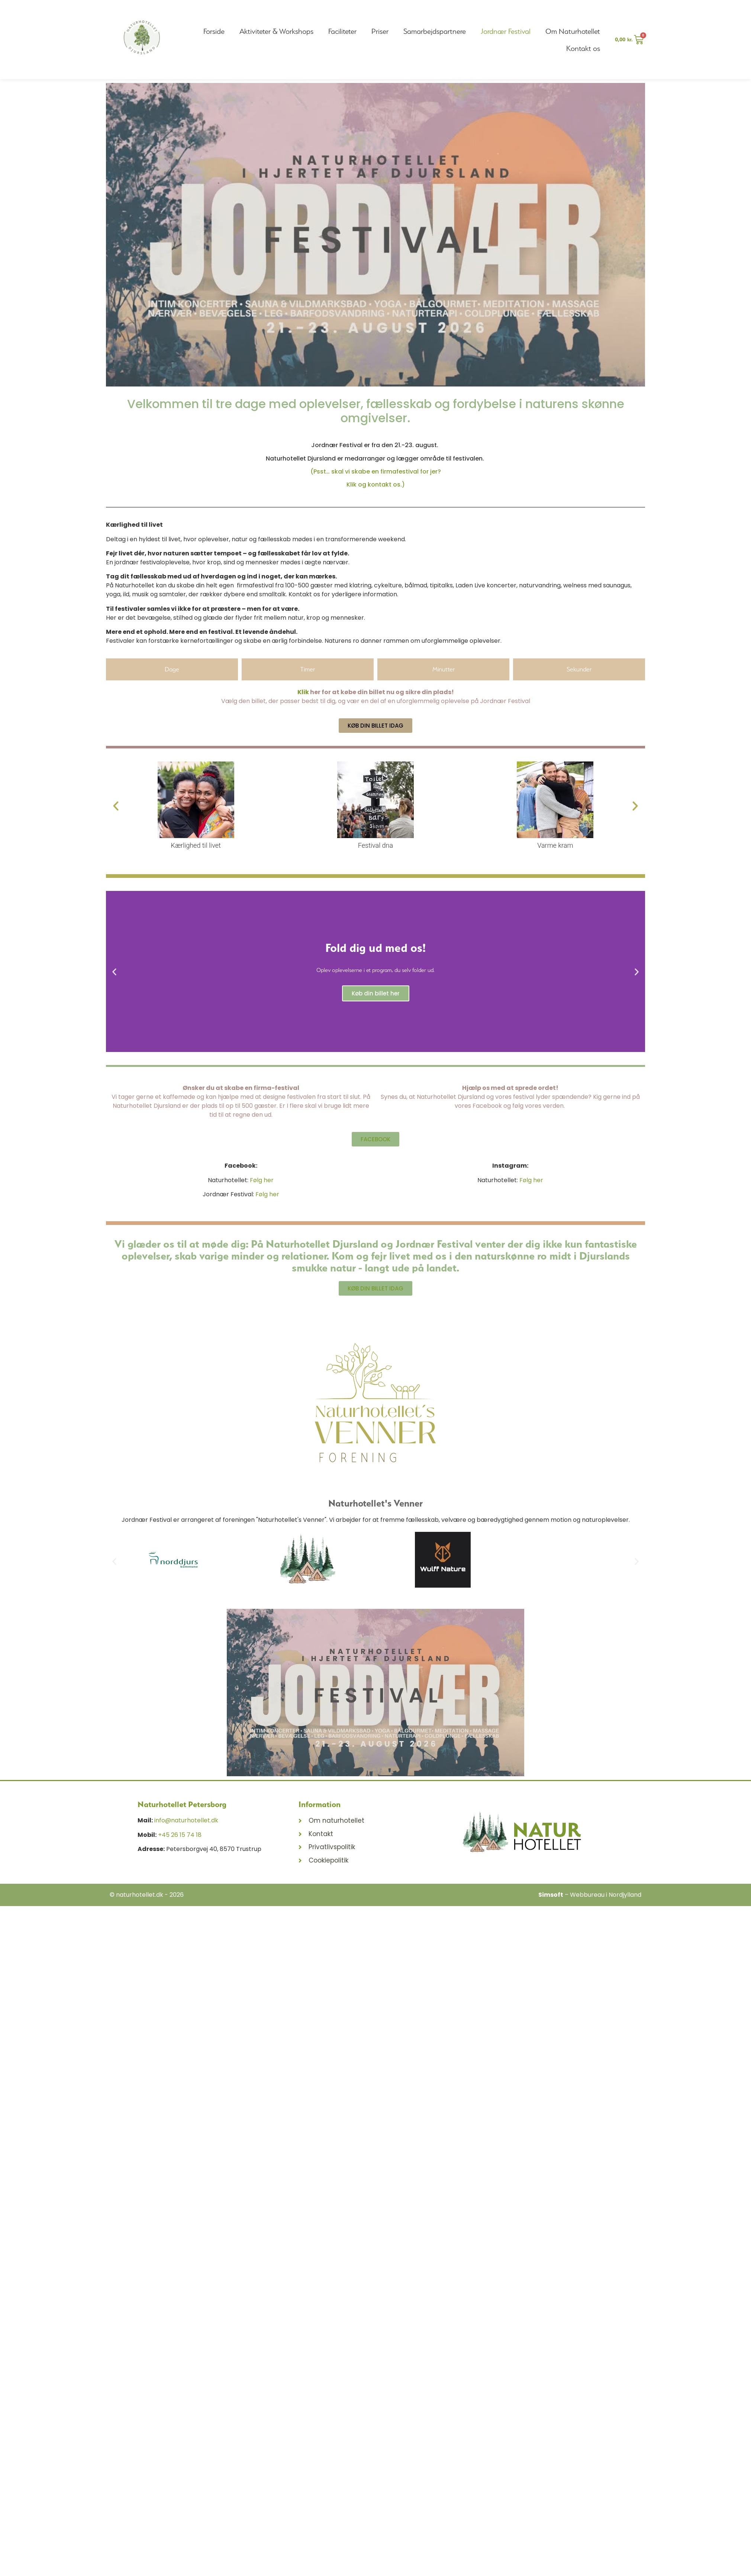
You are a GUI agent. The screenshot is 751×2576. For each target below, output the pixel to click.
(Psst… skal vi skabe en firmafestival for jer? (375, 471)
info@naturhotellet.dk (186, 1820)
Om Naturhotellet (572, 31)
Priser (380, 31)
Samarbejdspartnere (434, 31)
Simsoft (550, 1894)
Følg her (262, 1180)
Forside (214, 31)
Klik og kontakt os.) (376, 484)
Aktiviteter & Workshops (276, 31)
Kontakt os (583, 48)
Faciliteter (342, 31)
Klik (303, 692)
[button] (116, 805)
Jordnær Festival (506, 31)
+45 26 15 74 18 (180, 1835)
